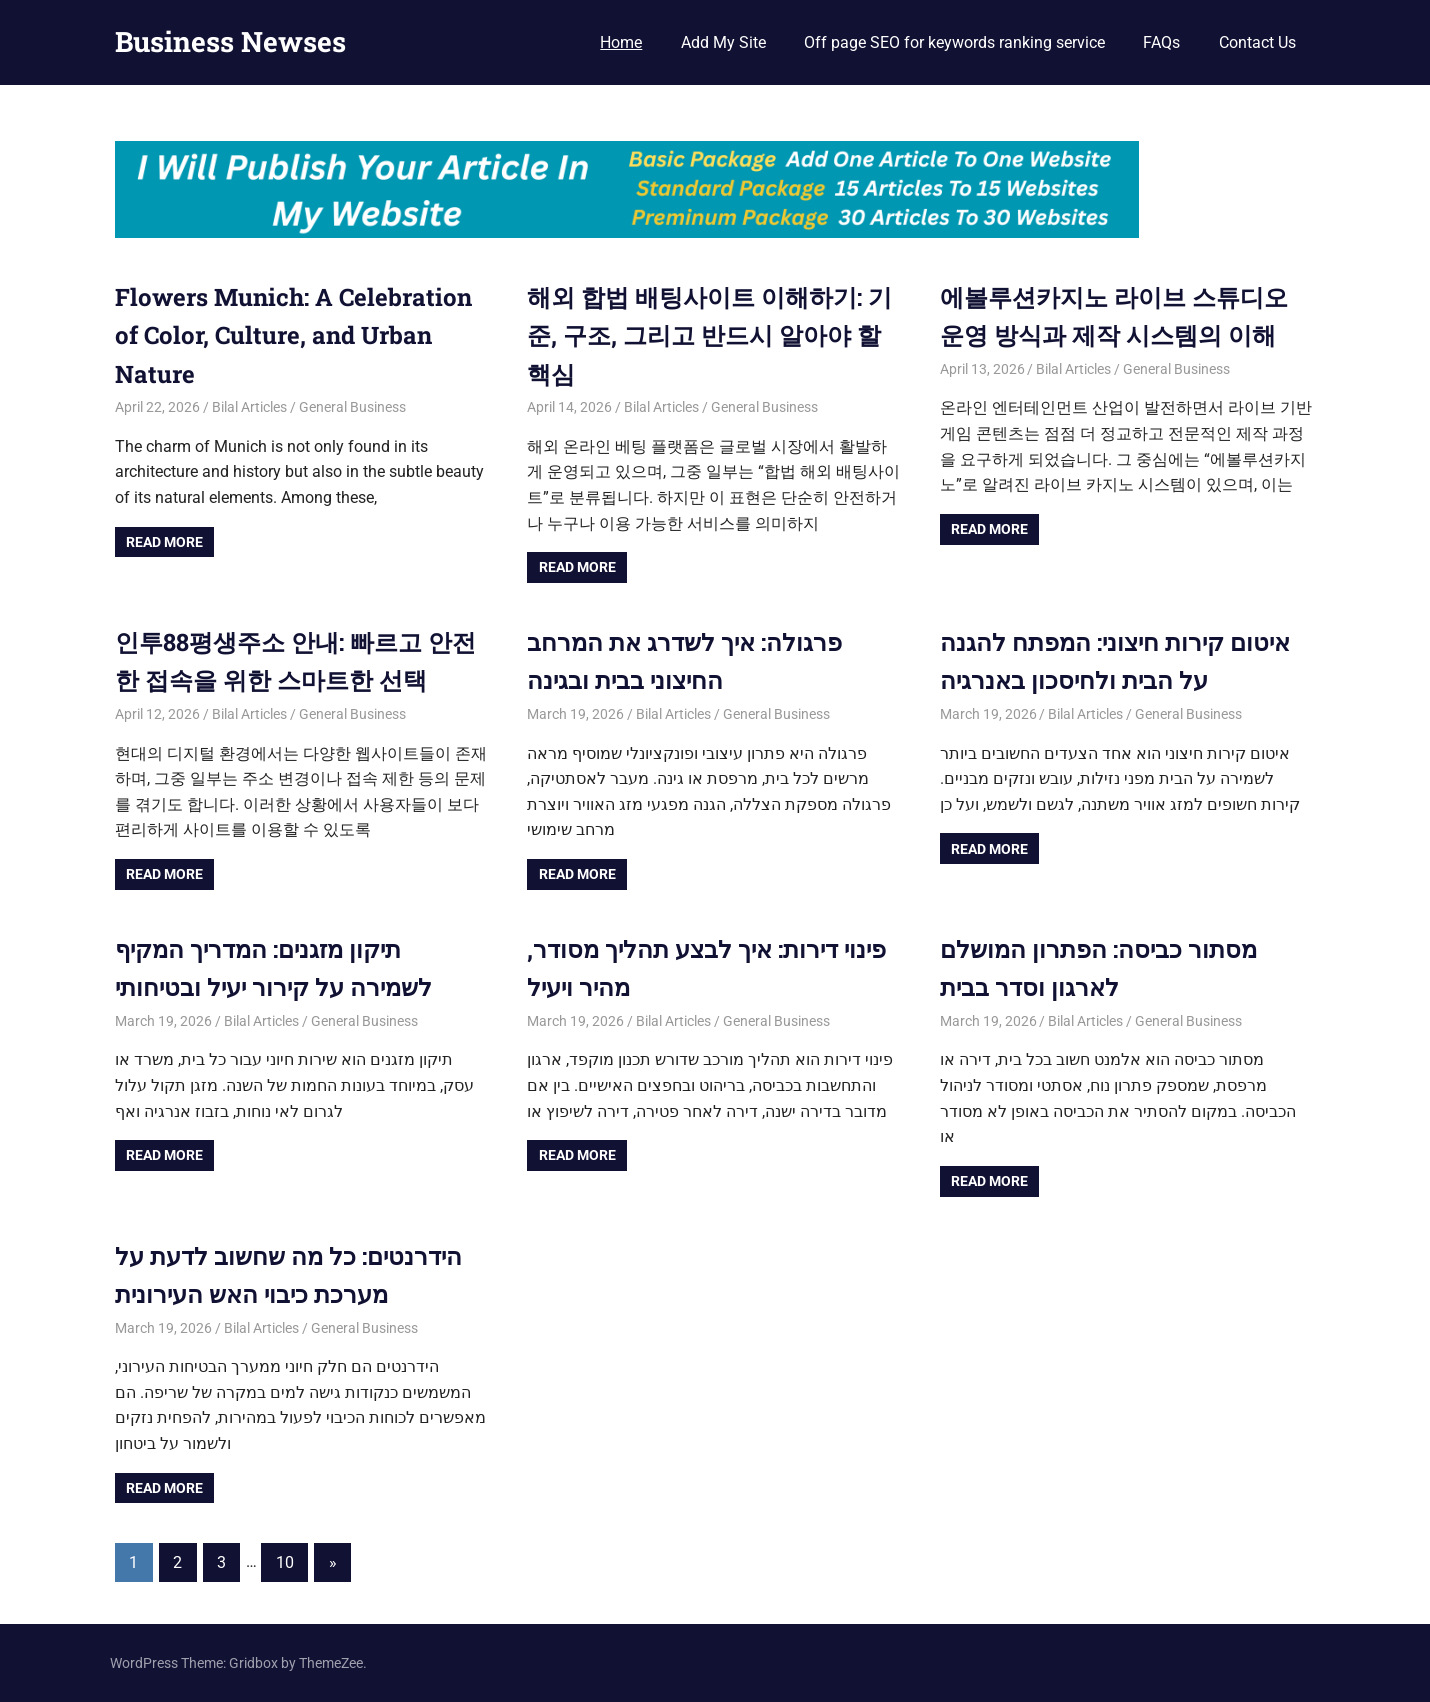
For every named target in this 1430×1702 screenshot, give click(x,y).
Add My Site (723, 42)
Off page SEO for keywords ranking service (954, 42)
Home (621, 42)
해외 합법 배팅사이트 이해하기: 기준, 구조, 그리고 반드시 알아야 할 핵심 (709, 335)
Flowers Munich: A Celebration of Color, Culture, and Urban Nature (293, 335)
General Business (352, 407)
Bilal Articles (249, 407)
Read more (164, 542)
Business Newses (230, 41)
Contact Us (1257, 42)
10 (285, 1562)
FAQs (1161, 42)
